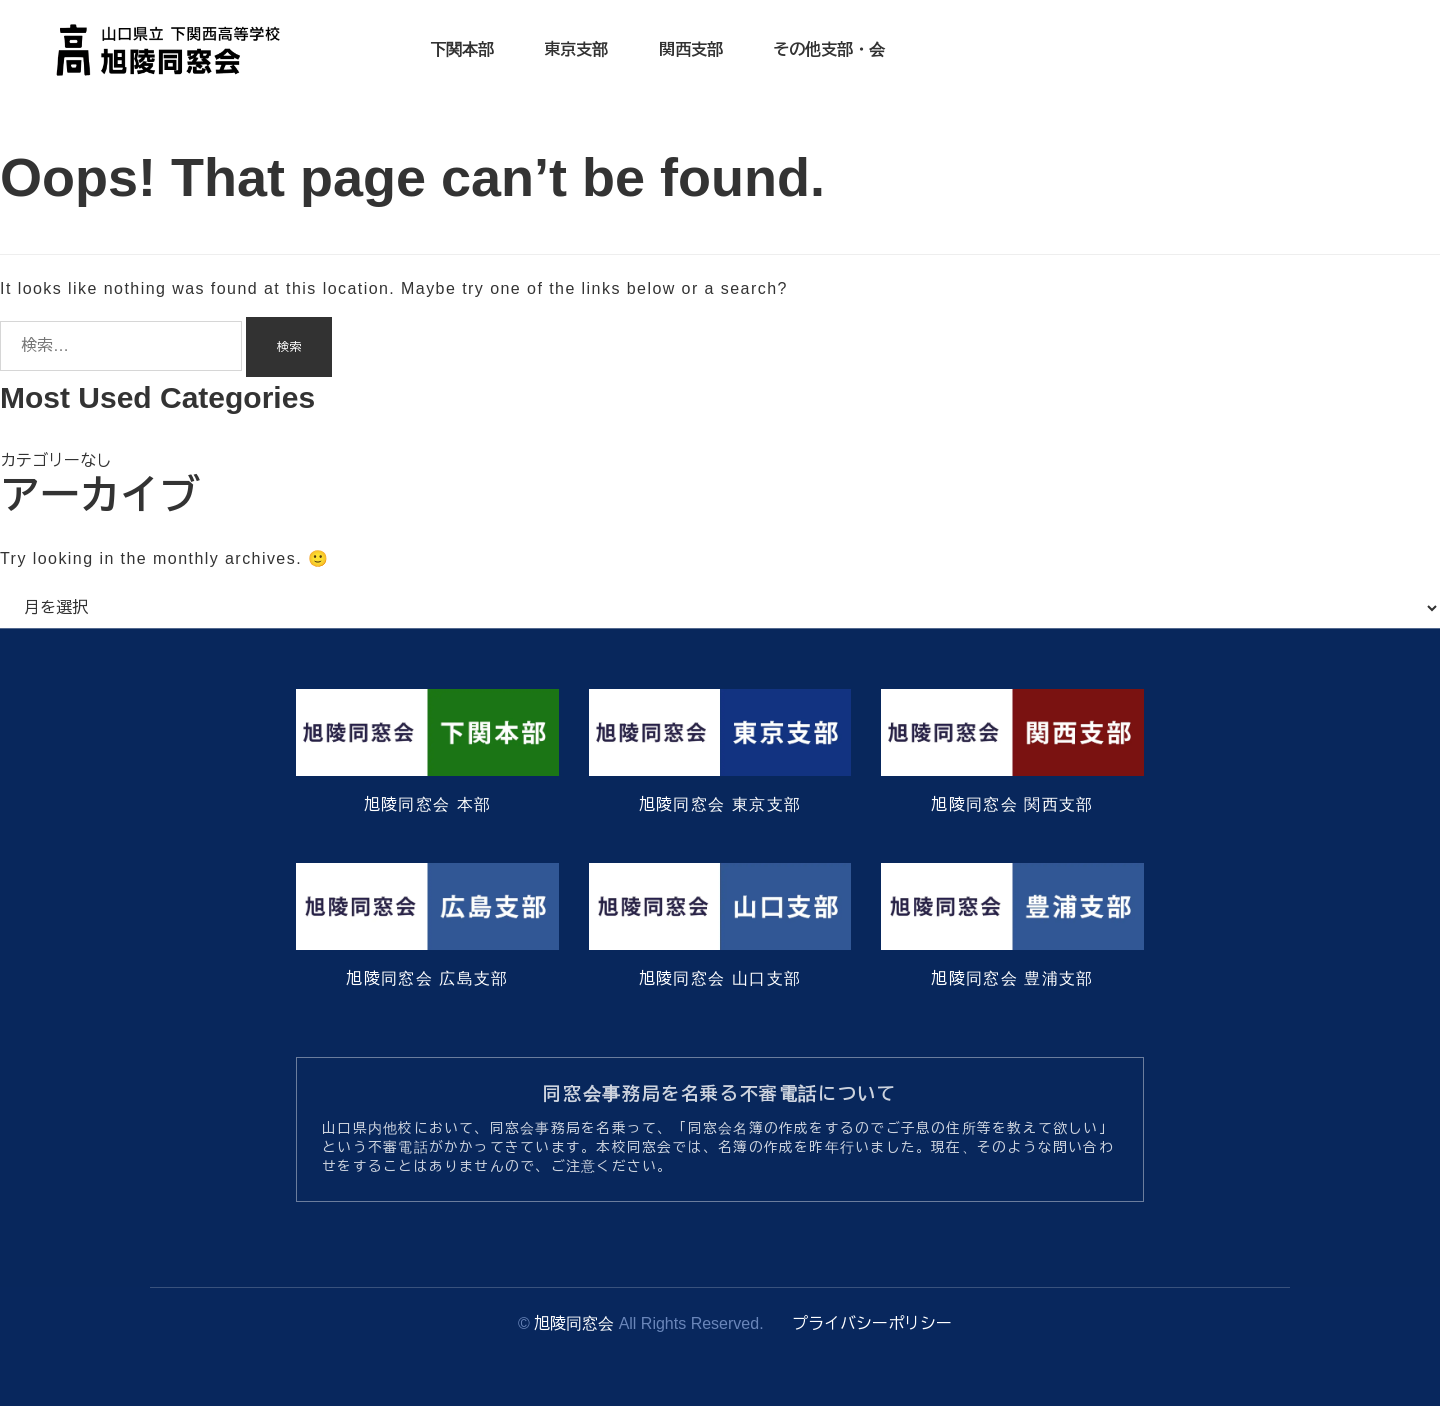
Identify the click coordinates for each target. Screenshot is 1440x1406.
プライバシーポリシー (872, 1323)
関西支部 (691, 49)
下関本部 (462, 49)
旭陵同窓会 (574, 1323)
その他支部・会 (829, 49)
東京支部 (576, 49)
